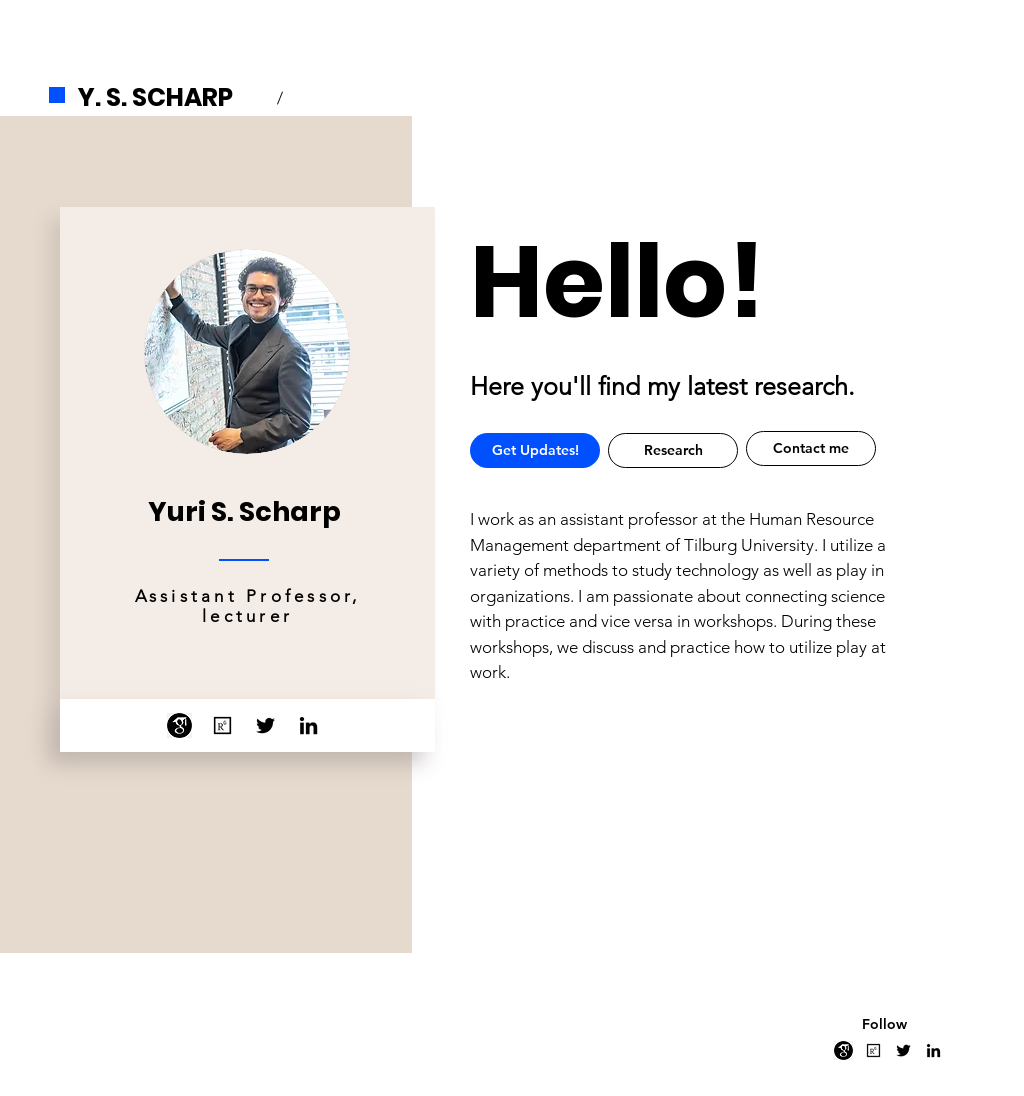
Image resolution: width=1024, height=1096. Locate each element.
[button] (535, 450)
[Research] (673, 450)
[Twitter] (265, 725)
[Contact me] (811, 448)
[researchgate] (222, 725)
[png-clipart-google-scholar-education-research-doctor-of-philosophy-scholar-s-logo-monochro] (179, 725)
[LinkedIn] (308, 725)
